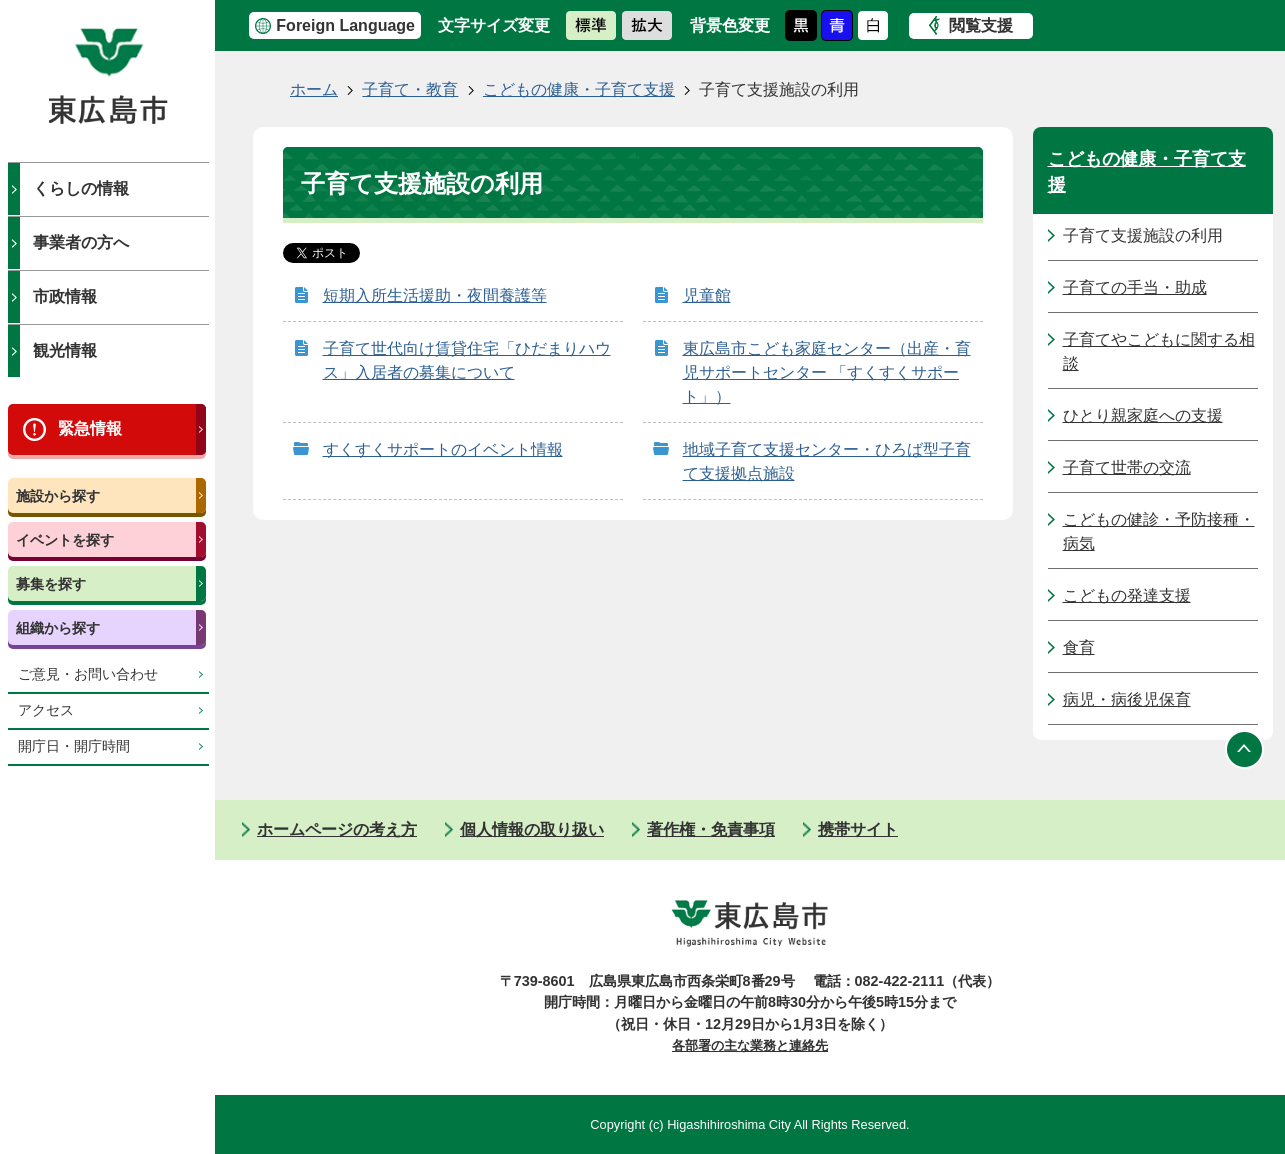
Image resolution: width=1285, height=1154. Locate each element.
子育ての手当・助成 (1135, 287)
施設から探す (58, 496)
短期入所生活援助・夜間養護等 (435, 295)
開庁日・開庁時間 (74, 746)
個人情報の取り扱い (532, 829)
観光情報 (65, 350)
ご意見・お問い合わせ (88, 674)
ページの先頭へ (1245, 750)
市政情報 (65, 296)
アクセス (46, 710)
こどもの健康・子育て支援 (579, 89)
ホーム (314, 89)
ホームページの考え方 (337, 829)
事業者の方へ (81, 242)
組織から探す (58, 628)
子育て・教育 (410, 89)
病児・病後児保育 (1127, 699)
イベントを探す (65, 540)
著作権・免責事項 (711, 829)
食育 (1079, 647)
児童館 (707, 295)
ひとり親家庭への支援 (1143, 415)
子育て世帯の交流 (1127, 467)
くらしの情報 (81, 188)
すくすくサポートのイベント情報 (443, 449)
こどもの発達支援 (1127, 595)
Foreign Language (345, 25)
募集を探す (51, 584)
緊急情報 (90, 428)
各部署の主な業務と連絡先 (750, 1045)
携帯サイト (858, 829)
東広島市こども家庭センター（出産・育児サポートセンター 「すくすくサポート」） (827, 372)
